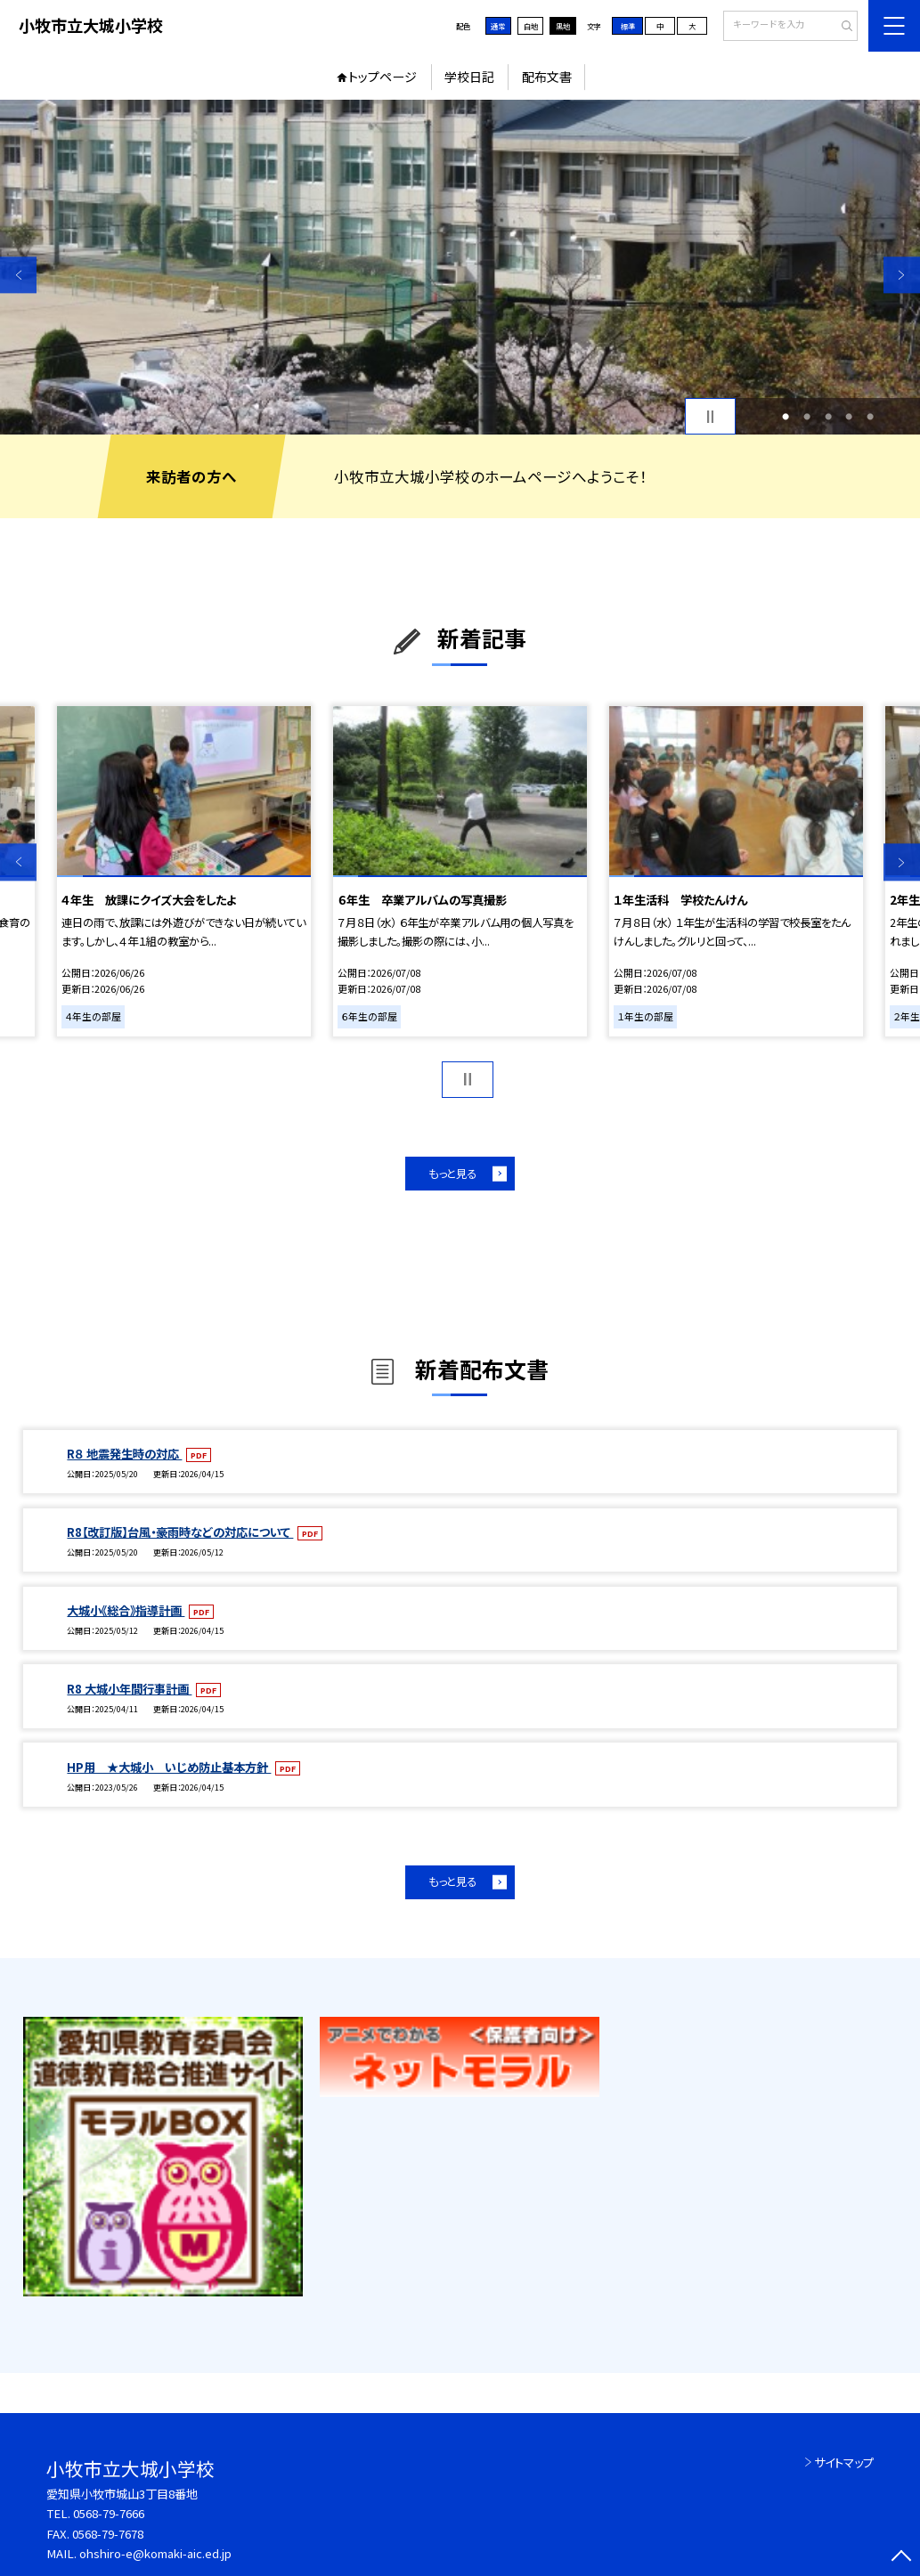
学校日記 (469, 76)
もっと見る (452, 1174)
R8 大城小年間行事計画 (129, 1688)
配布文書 (547, 76)
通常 (498, 25)
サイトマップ (844, 2462)
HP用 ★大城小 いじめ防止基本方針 (169, 1767)
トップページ (382, 76)
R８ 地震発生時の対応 (124, 1453)
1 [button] (785, 416)
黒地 (563, 25)
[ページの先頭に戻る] (901, 2557)
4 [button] (848, 416)
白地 (531, 25)
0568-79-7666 (108, 2513)
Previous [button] (18, 274)
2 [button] (806, 416)
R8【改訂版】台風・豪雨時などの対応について (180, 1532)
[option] (460, 267)
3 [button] (828, 416)
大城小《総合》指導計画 (125, 1610)
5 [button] (870, 416)
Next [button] (901, 274)
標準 (628, 25)
